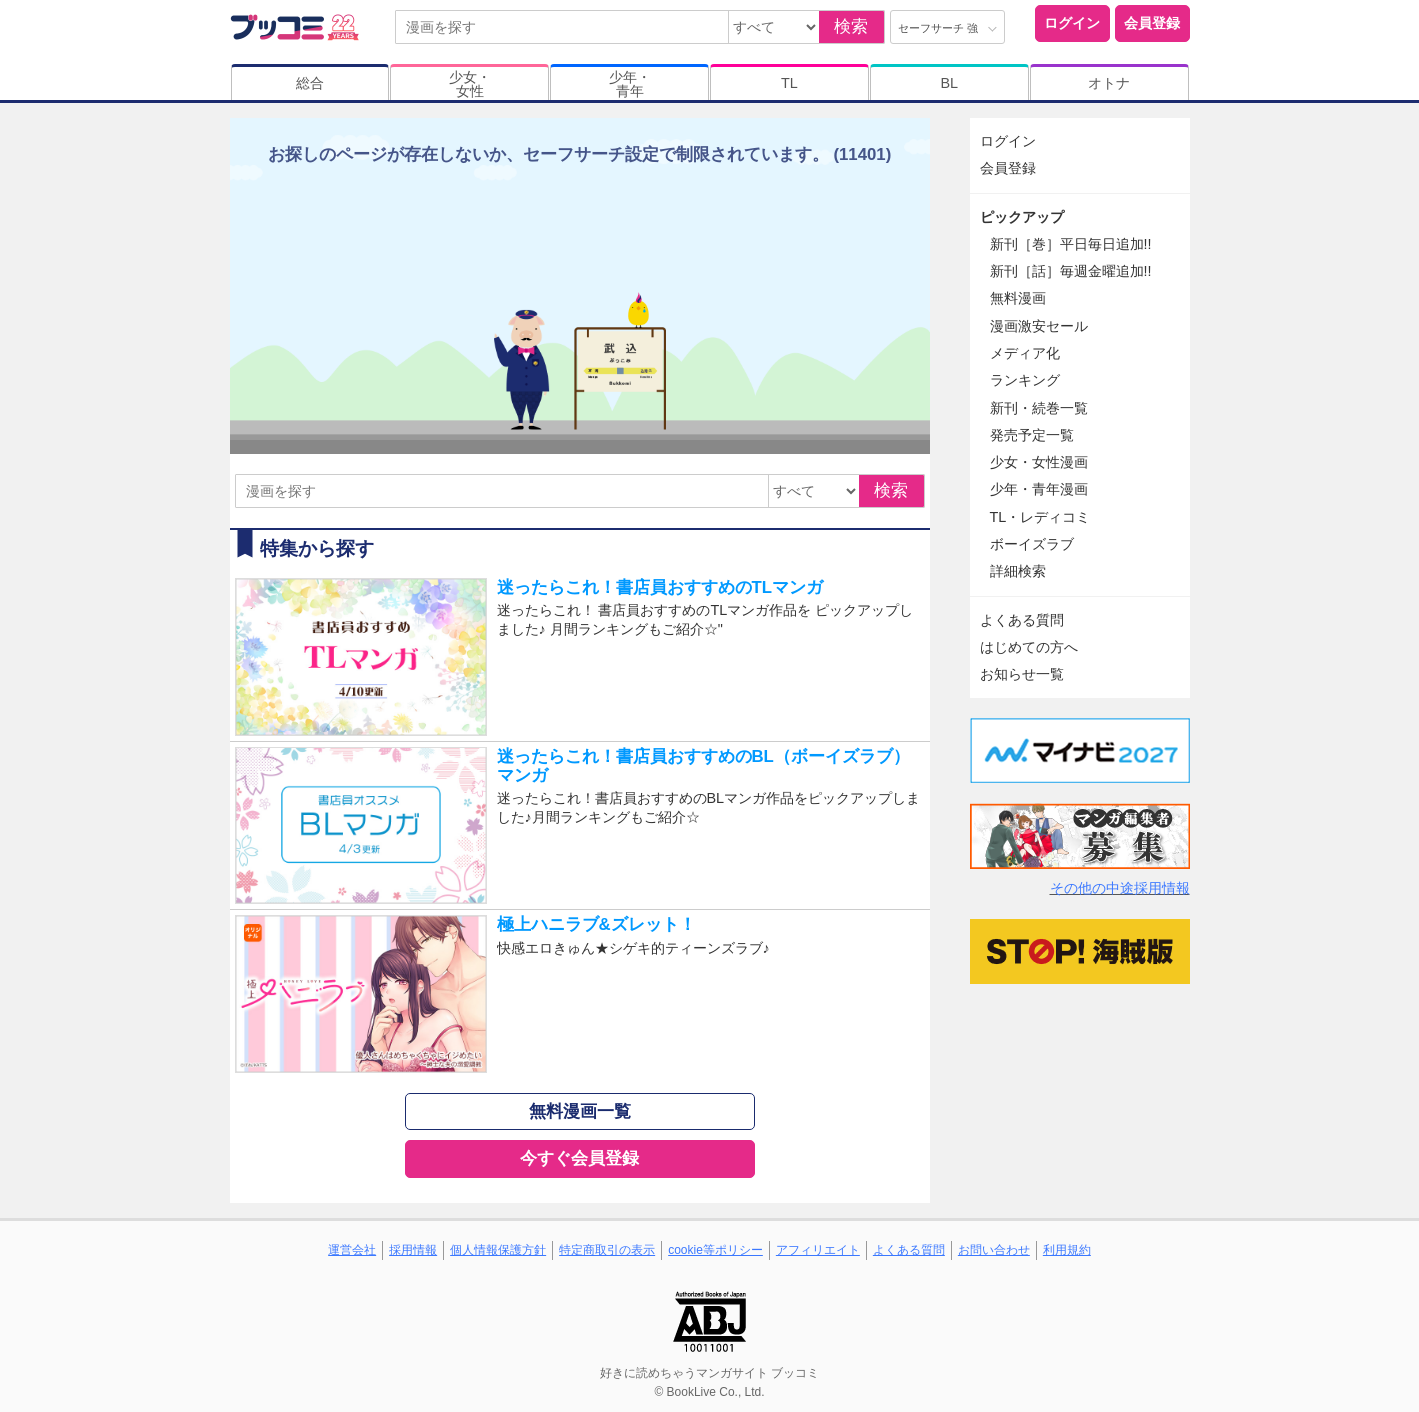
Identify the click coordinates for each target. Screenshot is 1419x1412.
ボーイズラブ (1032, 544)
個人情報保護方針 (498, 1250)
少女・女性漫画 (1039, 462)
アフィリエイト (818, 1250)
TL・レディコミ (1040, 517)
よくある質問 (1022, 620)
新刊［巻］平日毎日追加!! (1071, 244)
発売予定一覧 (1032, 435)
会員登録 (1152, 23)
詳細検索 (1018, 571)
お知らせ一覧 (1022, 674)
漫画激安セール (1039, 326)
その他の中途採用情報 (1120, 888)
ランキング (1025, 380)
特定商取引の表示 (607, 1250)
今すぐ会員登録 (579, 1158)
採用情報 (413, 1250)
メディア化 (1025, 353)
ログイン (1072, 23)
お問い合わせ (994, 1250)
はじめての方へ (1029, 647)
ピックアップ (1022, 217)
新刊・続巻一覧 (1039, 408)
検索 (851, 26)
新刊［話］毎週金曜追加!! (1071, 271)
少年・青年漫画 (1039, 489)
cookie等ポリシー (715, 1250)
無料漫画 (1018, 298)
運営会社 (352, 1250)
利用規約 (1067, 1250)
